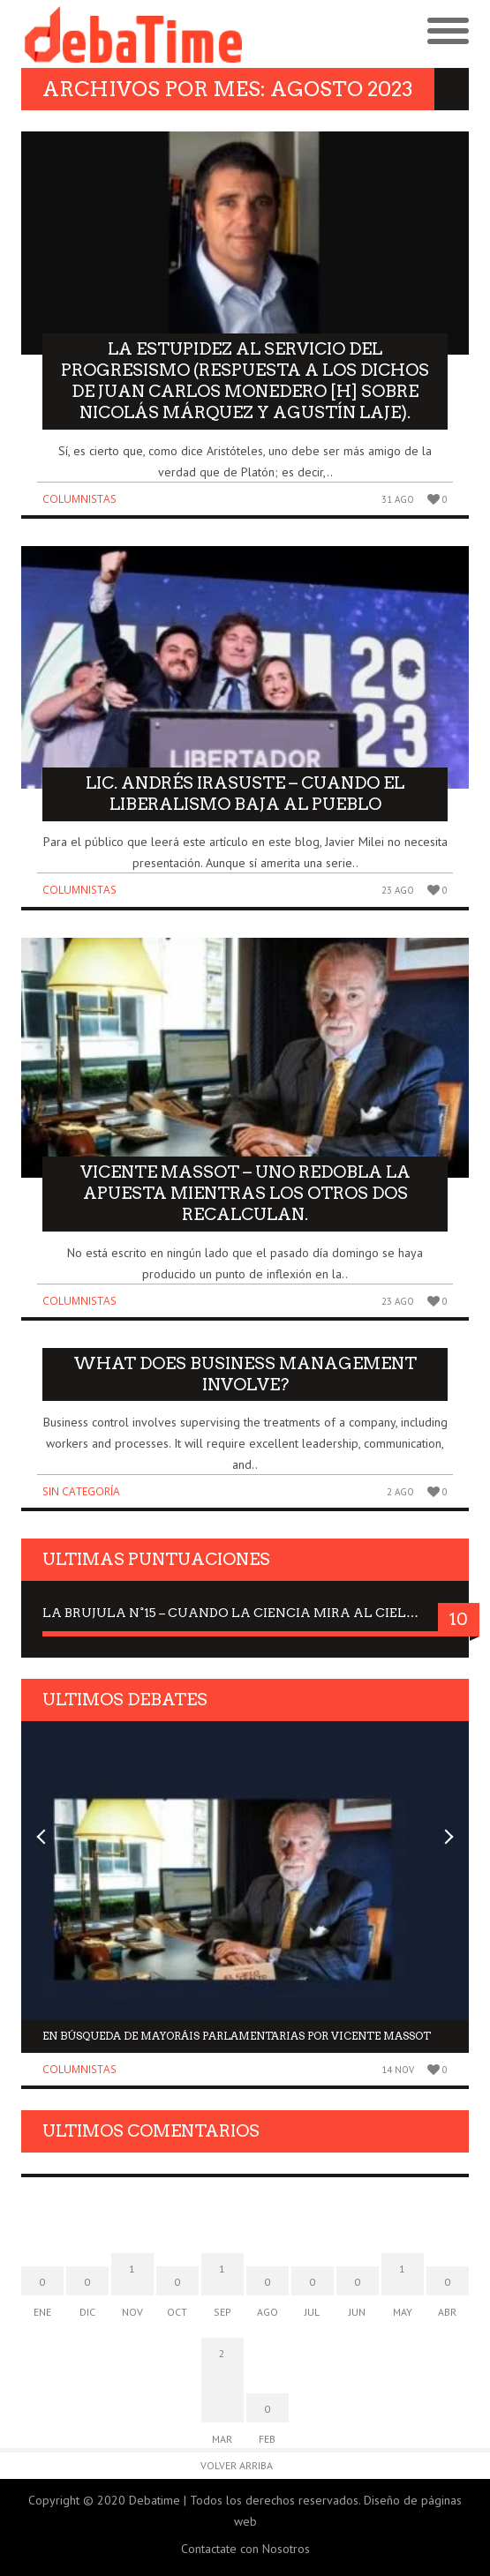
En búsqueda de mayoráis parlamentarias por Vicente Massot (236, 2035)
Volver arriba (236, 2465)
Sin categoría (81, 1491)
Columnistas (79, 498)
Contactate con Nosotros (245, 2549)
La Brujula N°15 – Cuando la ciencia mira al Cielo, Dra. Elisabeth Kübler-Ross (245, 1613)
